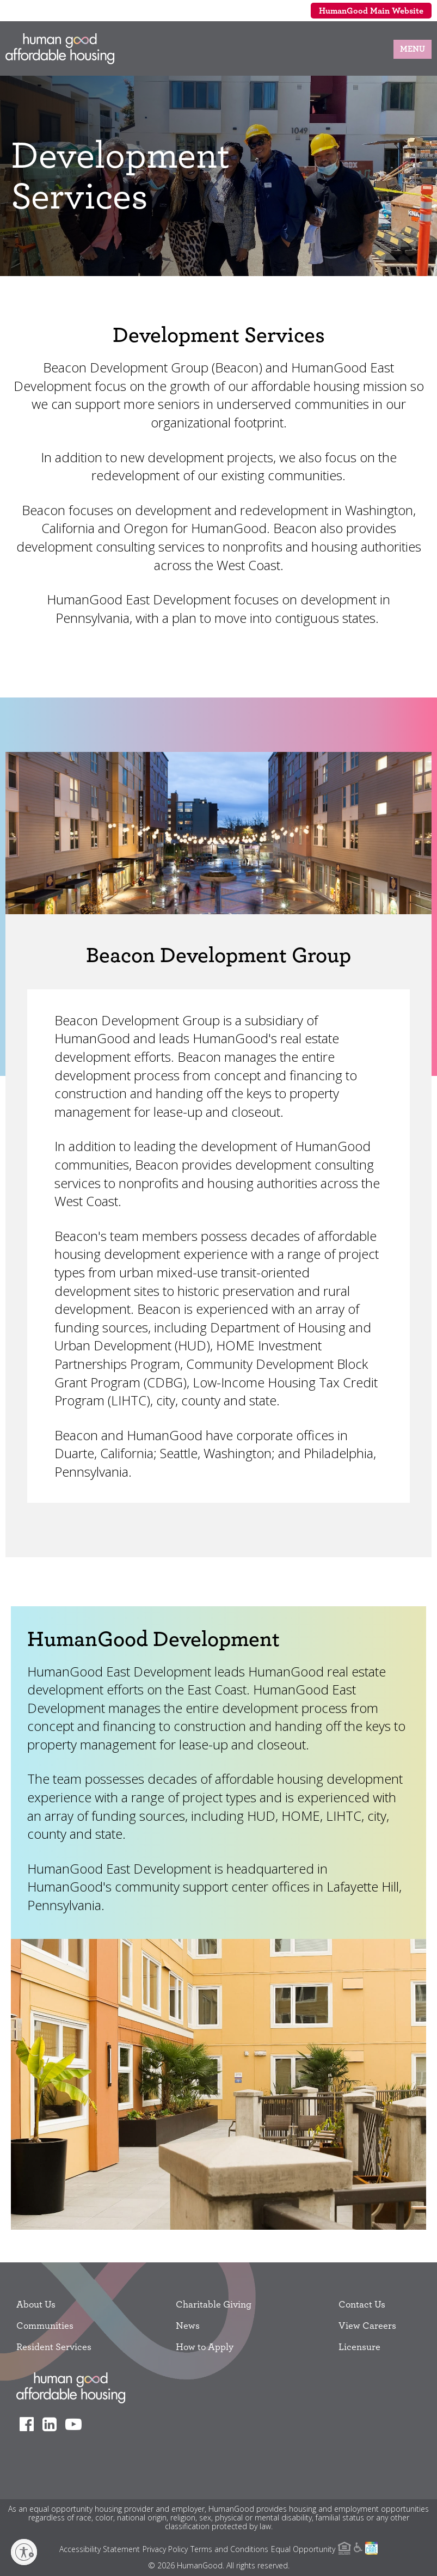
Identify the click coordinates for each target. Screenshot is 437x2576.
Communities (44, 2325)
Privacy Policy (165, 2549)
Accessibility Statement (99, 2549)
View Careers (367, 2325)
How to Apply (204, 2346)
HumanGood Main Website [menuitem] (371, 10)
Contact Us (361, 2304)
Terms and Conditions (229, 2549)
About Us (36, 2304)
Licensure (359, 2346)
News (188, 2325)
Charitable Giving (213, 2304)
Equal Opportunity (303, 2549)
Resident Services (53, 2346)
